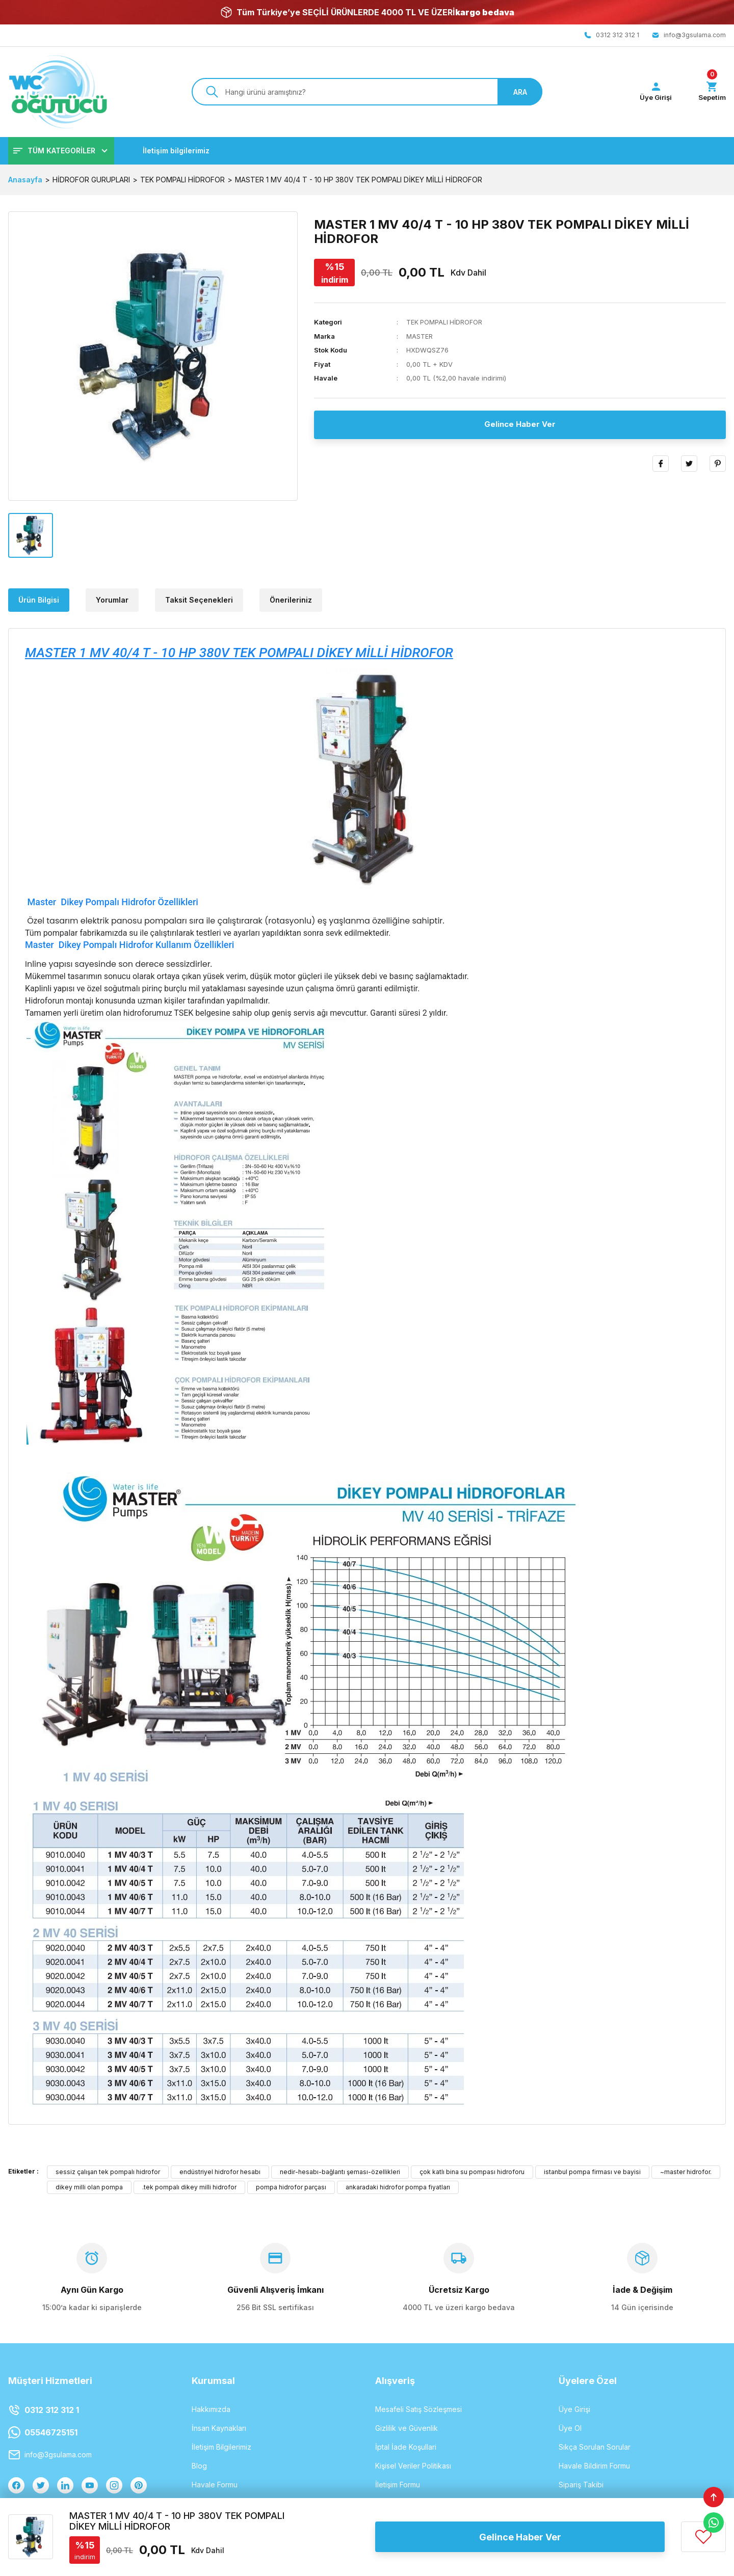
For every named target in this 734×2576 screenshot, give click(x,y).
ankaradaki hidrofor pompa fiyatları (398, 2187)
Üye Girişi (574, 2409)
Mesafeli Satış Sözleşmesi (418, 2409)
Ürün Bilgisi (38, 600)
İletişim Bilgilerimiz (221, 2447)
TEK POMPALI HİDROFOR (444, 322)
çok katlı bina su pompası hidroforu (472, 2172)
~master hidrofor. (686, 2172)
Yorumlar (112, 600)
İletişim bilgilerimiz (176, 151)
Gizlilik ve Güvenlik (406, 2428)
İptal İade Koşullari (405, 2447)
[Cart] (711, 91)
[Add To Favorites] (703, 2536)
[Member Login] (652, 91)
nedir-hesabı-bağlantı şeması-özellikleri (340, 2172)
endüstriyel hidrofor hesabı (219, 2172)
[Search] (367, 92)
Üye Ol (570, 2428)
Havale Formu (215, 2485)
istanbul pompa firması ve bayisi (592, 2172)
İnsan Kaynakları (219, 2428)
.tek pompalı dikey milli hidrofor (189, 2187)
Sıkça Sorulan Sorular (595, 2447)
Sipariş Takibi (581, 2485)
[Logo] (58, 92)
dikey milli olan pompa (89, 2187)
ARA (520, 92)
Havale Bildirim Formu (594, 2466)
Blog (199, 2466)
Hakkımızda (211, 2409)
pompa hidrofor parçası (291, 2187)
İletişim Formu (397, 2485)
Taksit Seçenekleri (199, 600)
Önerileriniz (291, 600)
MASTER (419, 337)
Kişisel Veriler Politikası (413, 2466)
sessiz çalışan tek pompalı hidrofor (108, 2172)
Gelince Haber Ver (520, 425)
